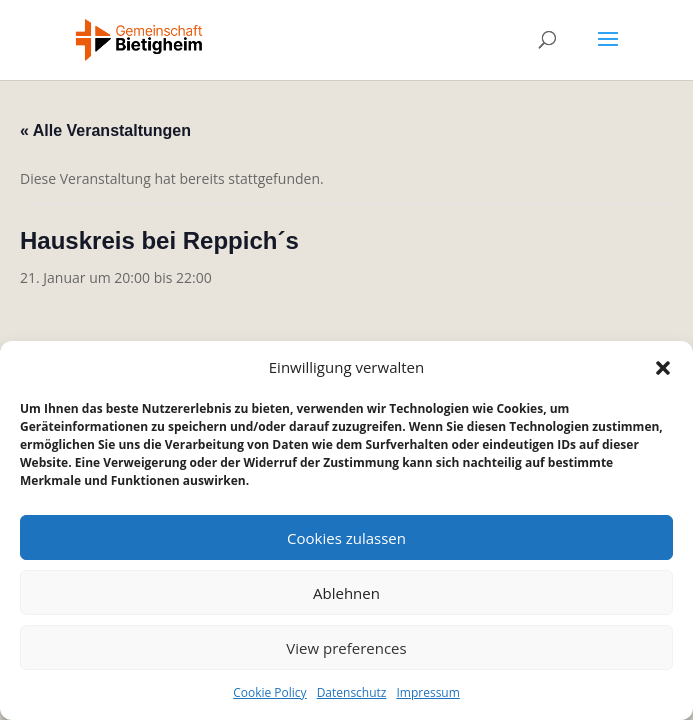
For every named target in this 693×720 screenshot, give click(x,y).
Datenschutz (352, 692)
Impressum (427, 692)
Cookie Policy (269, 692)
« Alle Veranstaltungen (105, 130)
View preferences (346, 648)
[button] (663, 368)
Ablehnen (346, 593)
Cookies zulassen (346, 538)
